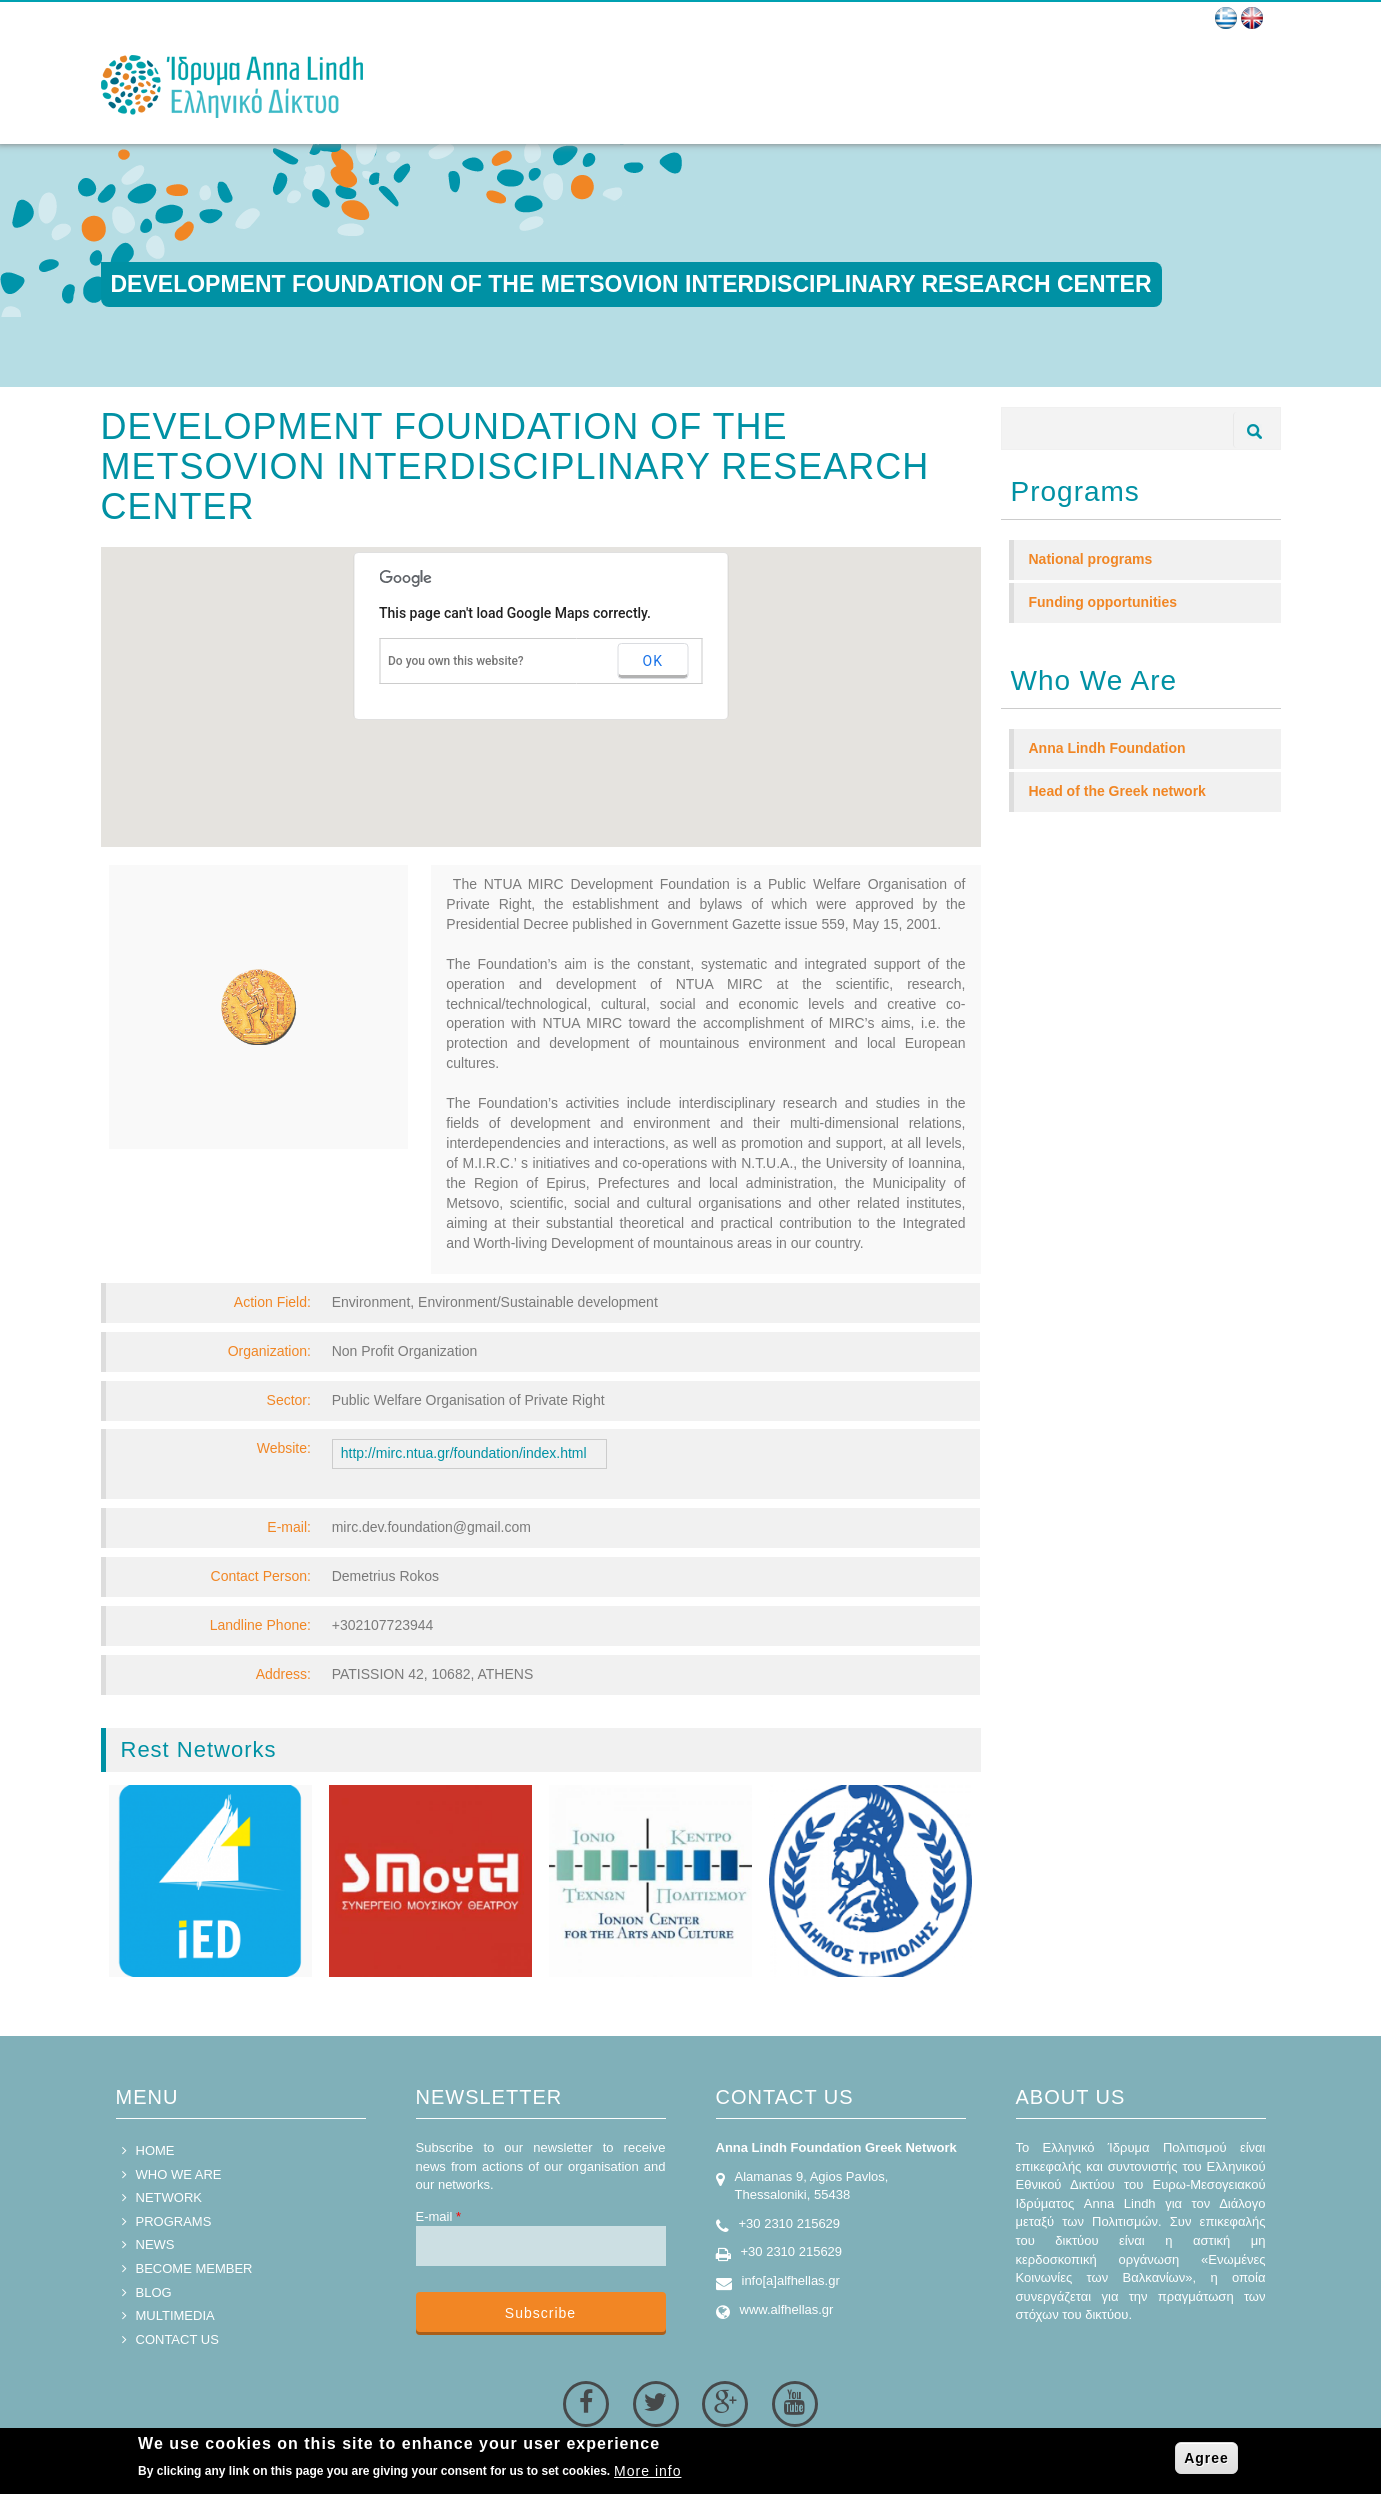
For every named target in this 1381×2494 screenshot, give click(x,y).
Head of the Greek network (1117, 791)
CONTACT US (177, 2339)
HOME (155, 2150)
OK (653, 661)
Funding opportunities (1103, 602)
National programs (1091, 559)
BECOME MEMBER (194, 2268)
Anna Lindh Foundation (1107, 748)
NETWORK (169, 2197)
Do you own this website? (456, 661)
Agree (1206, 2458)
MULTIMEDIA (175, 2315)
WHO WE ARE (179, 2174)
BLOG (154, 2292)
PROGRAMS (174, 2221)
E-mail (439, 2216)
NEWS (155, 2244)
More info (647, 2471)
